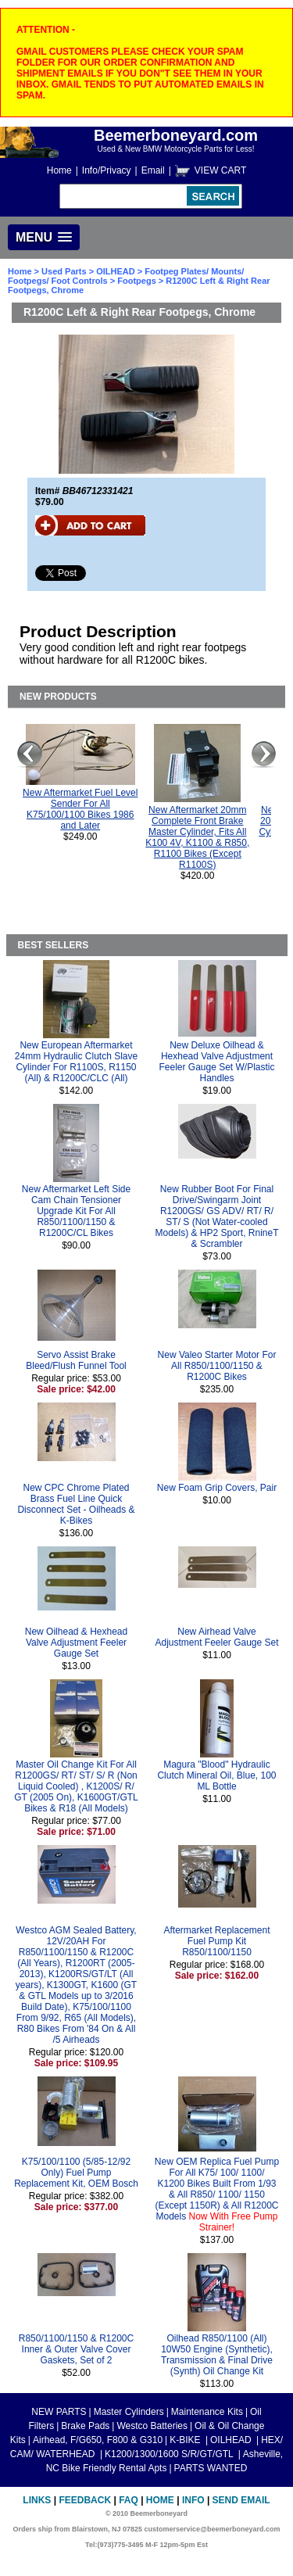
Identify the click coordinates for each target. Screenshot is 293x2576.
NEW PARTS (58, 2411)
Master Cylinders (129, 2411)
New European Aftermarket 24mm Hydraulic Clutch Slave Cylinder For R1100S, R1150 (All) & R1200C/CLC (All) (76, 1062)
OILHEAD (117, 271)
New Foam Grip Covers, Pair (217, 1487)
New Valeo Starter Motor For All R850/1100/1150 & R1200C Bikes (217, 1365)
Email (153, 170)
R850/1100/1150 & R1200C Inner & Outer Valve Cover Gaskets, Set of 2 (76, 2349)
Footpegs (136, 280)
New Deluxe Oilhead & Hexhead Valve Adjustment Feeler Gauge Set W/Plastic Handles (216, 1062)
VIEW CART (220, 170)
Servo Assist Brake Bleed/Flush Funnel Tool (76, 1360)
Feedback (85, 2500)
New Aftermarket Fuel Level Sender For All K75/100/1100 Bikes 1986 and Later (80, 809)
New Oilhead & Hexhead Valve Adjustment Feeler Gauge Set (76, 1642)
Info (193, 2500)
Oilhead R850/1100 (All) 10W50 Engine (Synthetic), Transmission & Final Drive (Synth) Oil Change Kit (217, 2355)
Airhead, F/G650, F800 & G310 (98, 2439)
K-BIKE (186, 2439)
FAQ (128, 2500)
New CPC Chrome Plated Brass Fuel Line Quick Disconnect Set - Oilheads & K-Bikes (75, 1504)
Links (37, 2500)
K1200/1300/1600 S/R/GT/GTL (170, 2454)
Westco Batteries (151, 2425)
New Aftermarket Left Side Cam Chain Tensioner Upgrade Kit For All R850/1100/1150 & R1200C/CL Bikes (76, 1211)
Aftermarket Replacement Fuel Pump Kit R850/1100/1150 (216, 1941)
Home (59, 170)
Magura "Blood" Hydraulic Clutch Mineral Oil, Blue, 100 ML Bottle (216, 1775)
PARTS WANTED (211, 2468)
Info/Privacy (106, 170)
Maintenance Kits (207, 2411)
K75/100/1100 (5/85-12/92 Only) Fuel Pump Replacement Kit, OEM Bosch (76, 2172)
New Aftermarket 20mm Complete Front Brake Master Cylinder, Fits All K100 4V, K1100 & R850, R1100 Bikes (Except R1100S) (197, 837)
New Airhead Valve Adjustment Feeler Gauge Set (216, 1637)
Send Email (241, 2500)
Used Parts (63, 271)
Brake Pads (85, 2425)
